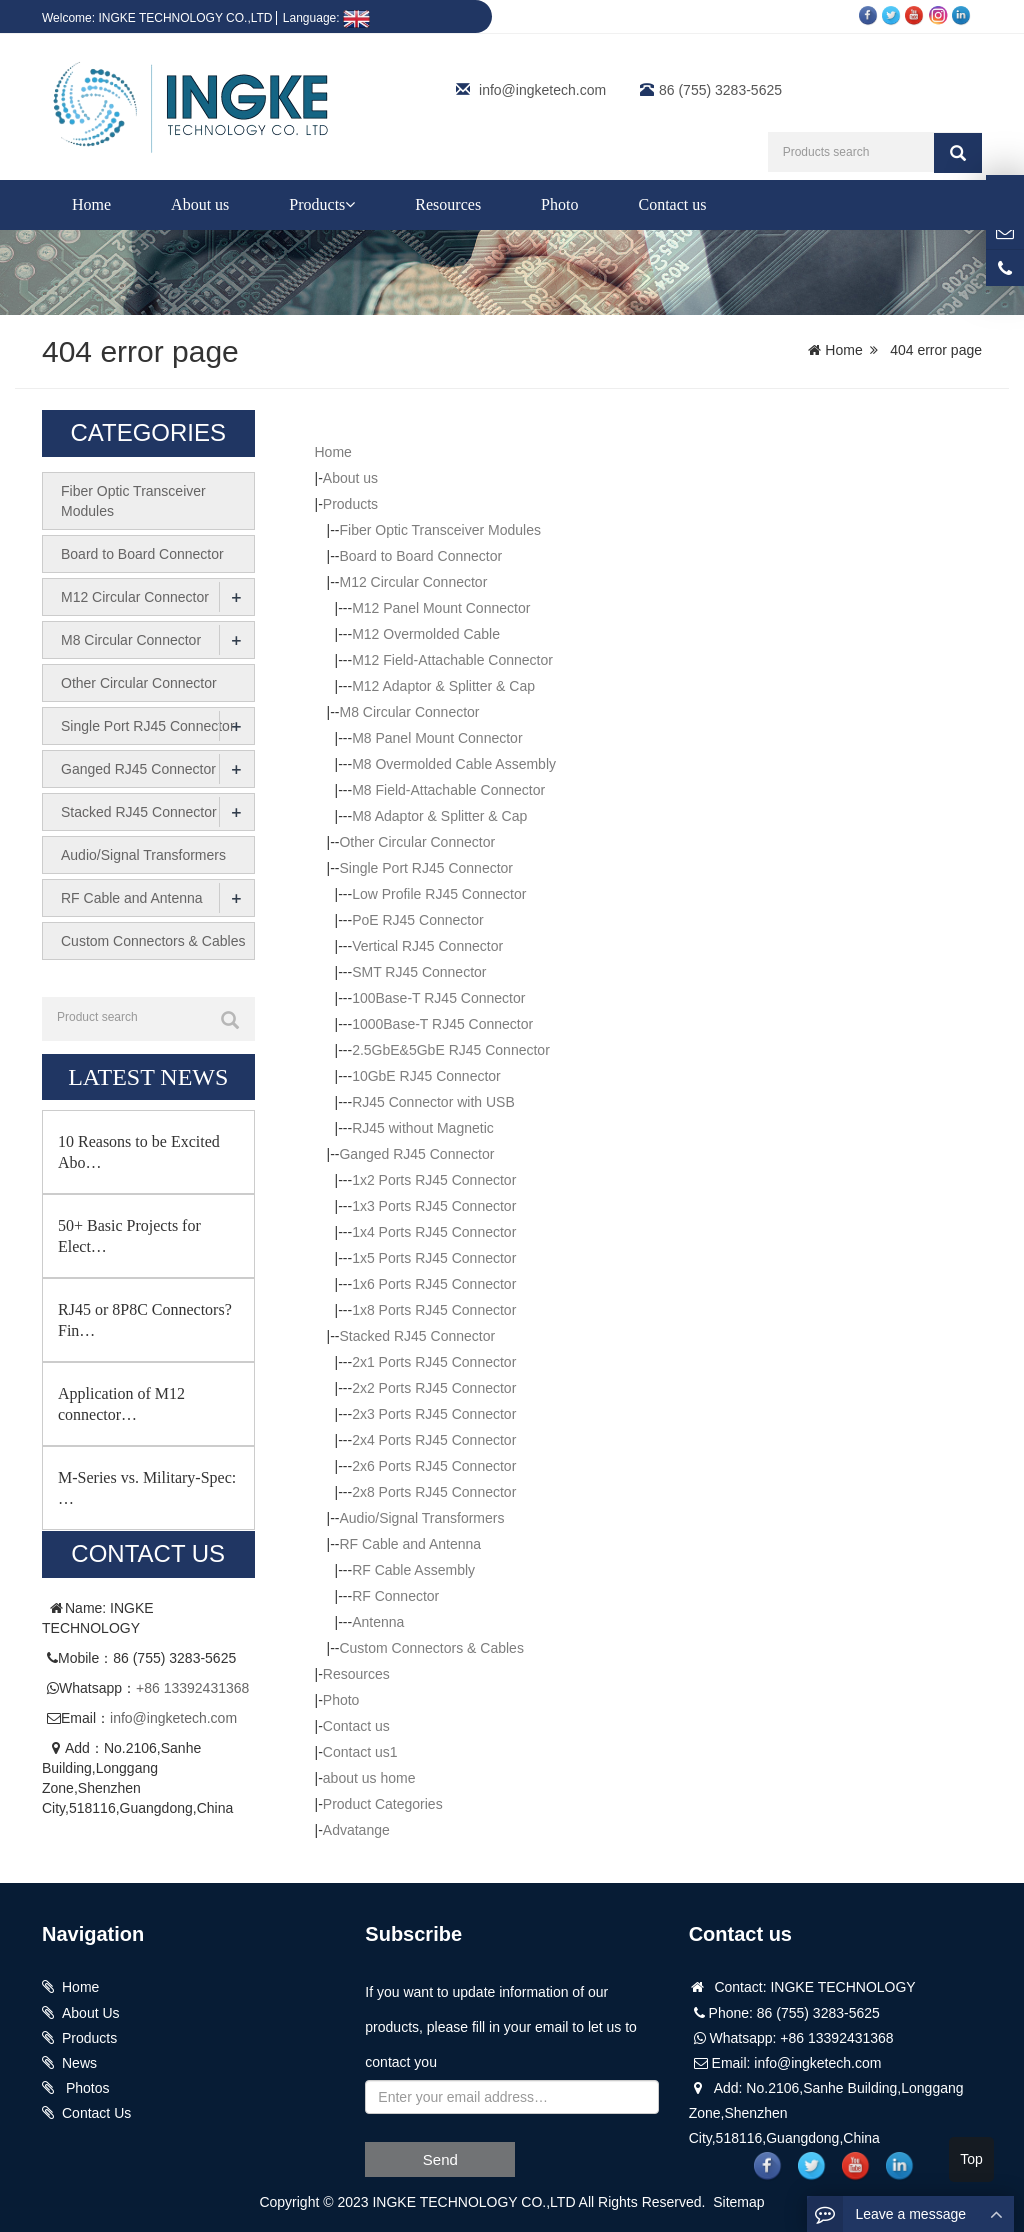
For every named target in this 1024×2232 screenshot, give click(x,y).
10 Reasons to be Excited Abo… (139, 1152)
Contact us (672, 204)
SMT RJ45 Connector (419, 972)
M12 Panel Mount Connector (441, 608)
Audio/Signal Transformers (421, 1518)
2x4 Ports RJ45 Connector (434, 1440)
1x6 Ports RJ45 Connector (434, 1284)
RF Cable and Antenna (410, 1544)
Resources (448, 204)
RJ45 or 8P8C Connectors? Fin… (145, 1320)
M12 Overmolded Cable (426, 634)
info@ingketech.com (542, 90)
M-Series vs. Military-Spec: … (147, 1488)
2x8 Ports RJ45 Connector (434, 1492)
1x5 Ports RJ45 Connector (434, 1258)
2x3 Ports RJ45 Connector (434, 1414)
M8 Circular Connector (409, 712)
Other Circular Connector (417, 842)
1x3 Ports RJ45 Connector (434, 1206)
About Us (91, 2013)
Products (322, 204)
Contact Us (96, 2113)
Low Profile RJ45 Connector (439, 894)
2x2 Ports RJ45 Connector (434, 1388)
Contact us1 (360, 1752)
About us (200, 204)
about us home (369, 1778)
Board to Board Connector (420, 556)
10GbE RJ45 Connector (426, 1076)
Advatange (356, 1830)
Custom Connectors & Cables (431, 1648)
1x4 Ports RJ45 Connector (434, 1232)
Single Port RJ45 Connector (426, 868)
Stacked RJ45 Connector (417, 1336)
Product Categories (383, 1804)
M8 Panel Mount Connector (437, 738)
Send (440, 2159)
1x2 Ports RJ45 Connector (434, 1180)
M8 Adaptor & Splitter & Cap (439, 816)
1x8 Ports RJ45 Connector (434, 1310)
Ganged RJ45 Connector (416, 1154)
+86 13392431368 (192, 1688)
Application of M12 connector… (121, 1404)
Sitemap (738, 2202)
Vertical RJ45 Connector (427, 946)
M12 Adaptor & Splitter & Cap (443, 686)
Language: (326, 18)
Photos (85, 2088)
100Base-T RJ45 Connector (438, 998)
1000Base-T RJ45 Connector (442, 1024)
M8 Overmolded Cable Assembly (454, 764)
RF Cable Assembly (413, 1570)
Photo (559, 204)
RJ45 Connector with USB (433, 1102)
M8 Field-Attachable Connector (448, 790)
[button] (350, 204)
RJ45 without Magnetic (423, 1128)
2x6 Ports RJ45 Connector (434, 1466)
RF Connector (395, 1596)
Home (91, 204)
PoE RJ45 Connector (418, 920)
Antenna (378, 1622)
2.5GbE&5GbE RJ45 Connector (451, 1050)
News (79, 2063)
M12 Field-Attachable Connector (452, 660)
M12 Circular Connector (413, 582)
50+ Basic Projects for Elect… (129, 1236)
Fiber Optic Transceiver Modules (440, 530)
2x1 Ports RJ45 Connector (434, 1362)
